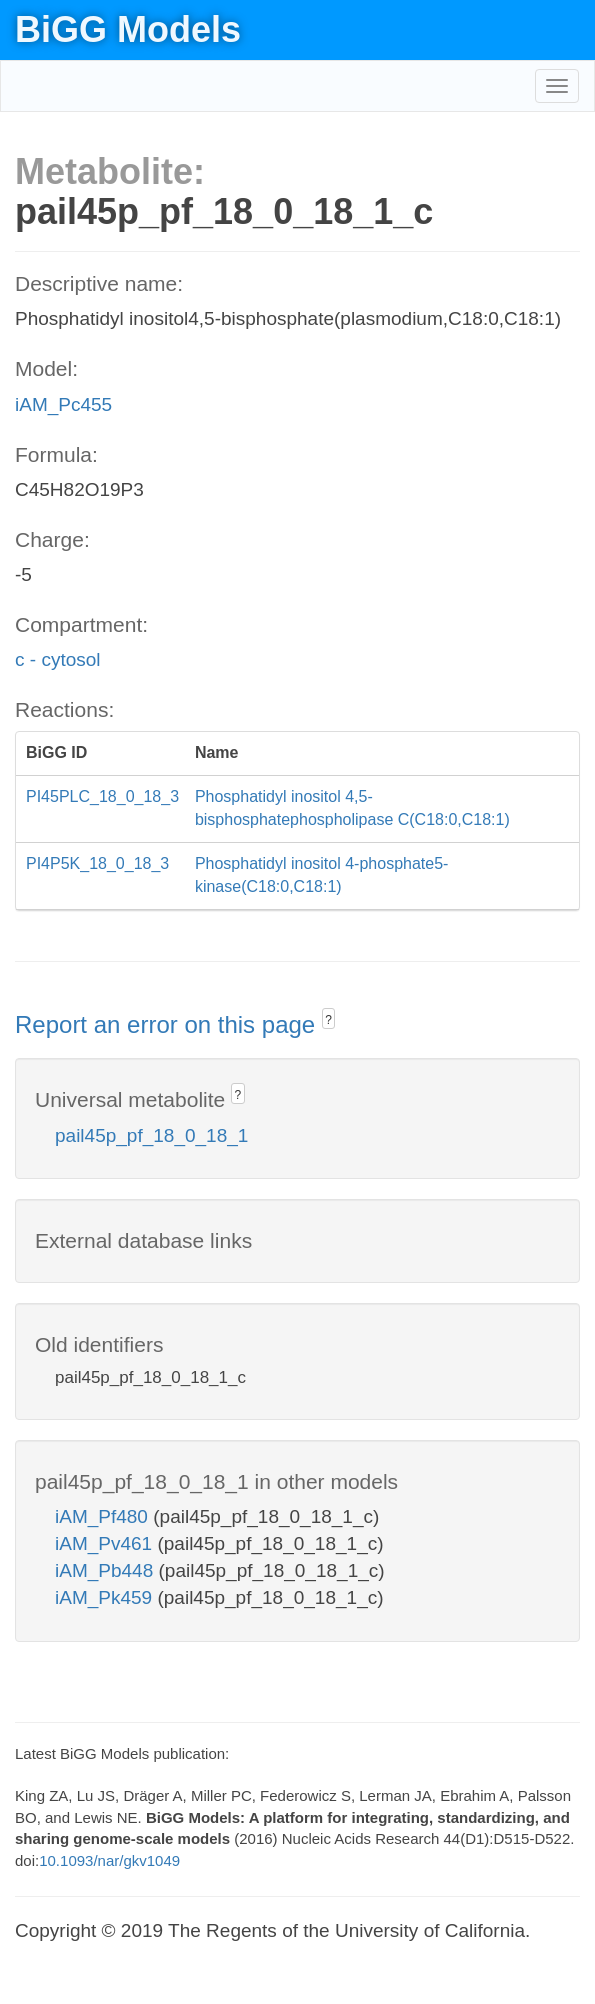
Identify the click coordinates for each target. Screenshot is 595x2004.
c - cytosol (58, 659)
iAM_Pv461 (106, 1543)
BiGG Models (128, 29)
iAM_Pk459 (106, 1597)
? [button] (328, 1020)
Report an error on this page (168, 1024)
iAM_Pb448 (107, 1570)
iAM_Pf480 (104, 1516)
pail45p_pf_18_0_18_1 (151, 1135)
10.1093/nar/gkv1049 (109, 1860)
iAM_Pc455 (63, 404)
